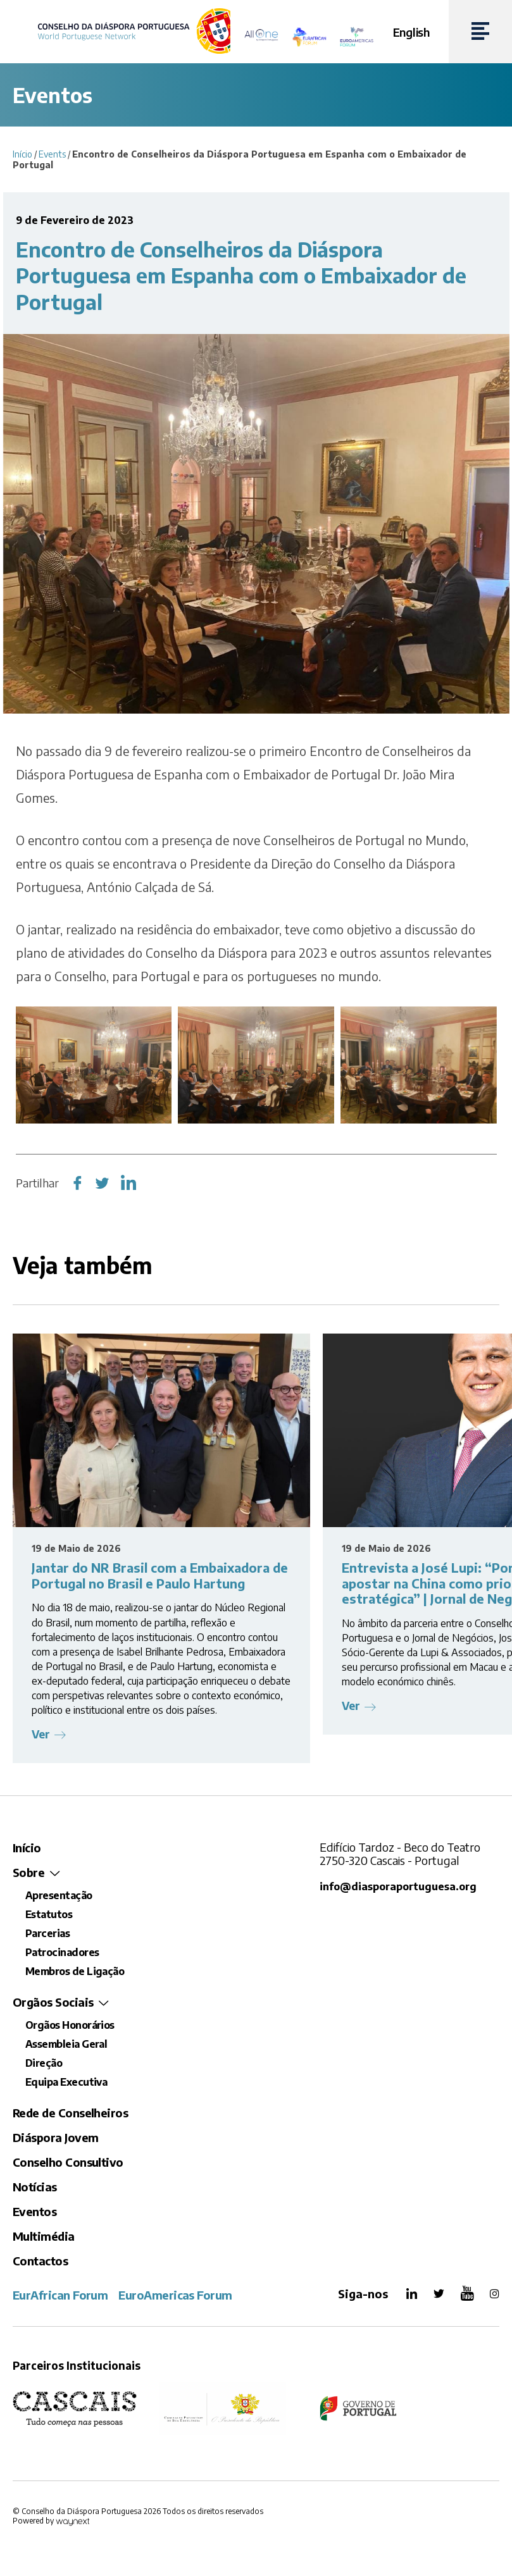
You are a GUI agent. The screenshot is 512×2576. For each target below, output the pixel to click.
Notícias (35, 2186)
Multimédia (44, 2236)
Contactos (40, 2260)
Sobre (28, 1872)
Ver (41, 1734)
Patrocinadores (62, 1952)
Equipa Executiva (66, 2082)
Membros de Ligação (74, 1971)
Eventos (34, 2211)
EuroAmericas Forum (175, 2295)
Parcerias (47, 1933)
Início (22, 154)
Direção (43, 2063)
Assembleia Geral (66, 2044)
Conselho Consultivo (68, 2162)
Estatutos (48, 1914)
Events (52, 154)
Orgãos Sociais (53, 2002)
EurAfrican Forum (60, 2295)
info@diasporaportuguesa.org (398, 1886)
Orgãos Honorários (70, 2025)
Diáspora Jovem (55, 2137)
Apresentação (58, 1895)
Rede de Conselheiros (70, 2112)
